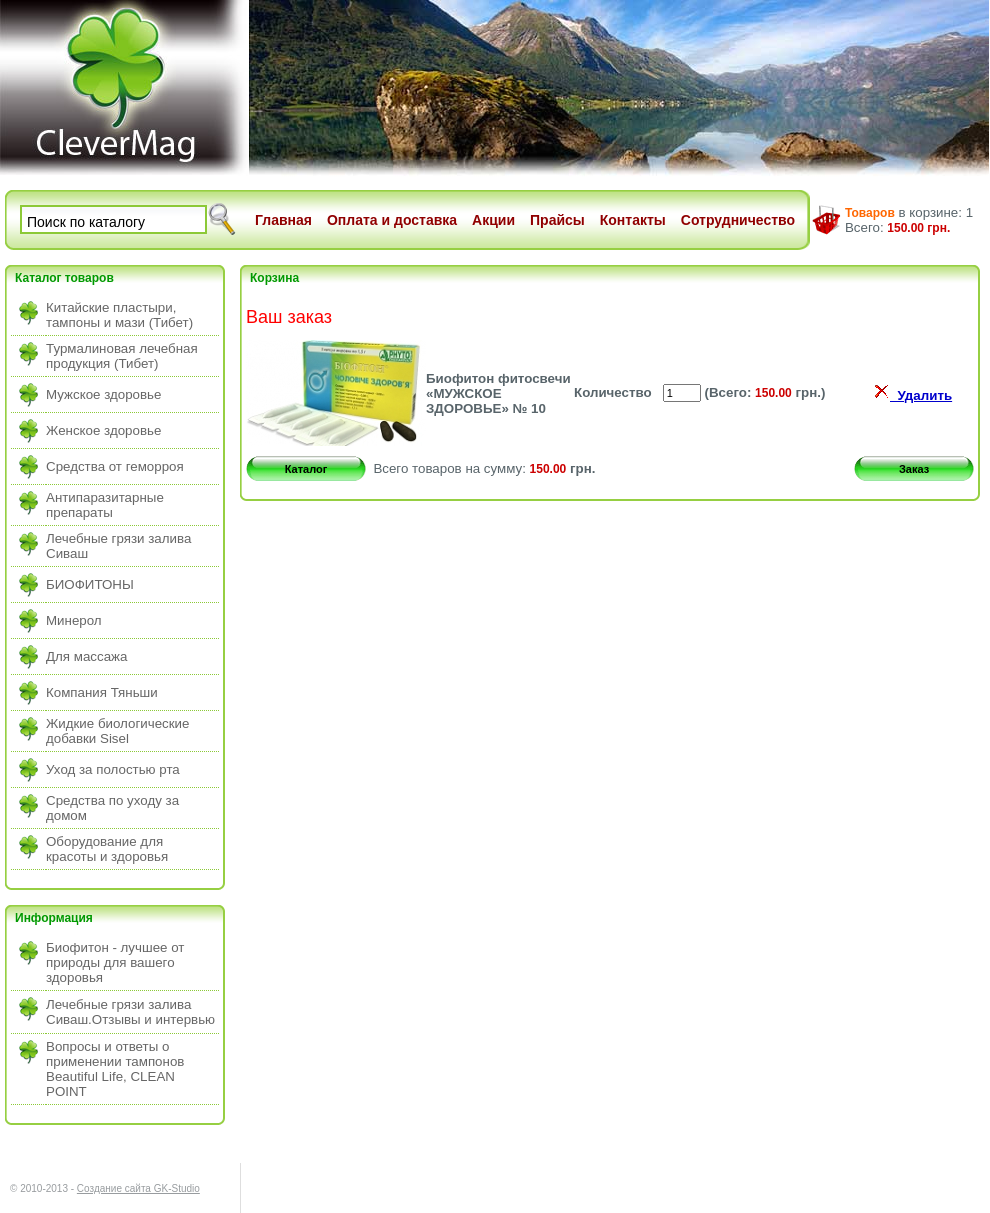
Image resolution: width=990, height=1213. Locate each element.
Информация (54, 918)
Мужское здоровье (103, 394)
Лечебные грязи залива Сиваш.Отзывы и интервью (130, 1012)
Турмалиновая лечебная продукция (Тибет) (122, 356)
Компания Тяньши (102, 692)
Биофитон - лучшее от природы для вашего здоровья (115, 962)
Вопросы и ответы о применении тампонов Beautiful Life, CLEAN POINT (115, 1069)
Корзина (274, 278)
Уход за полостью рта (113, 769)
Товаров (870, 213)
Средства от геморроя (115, 466)
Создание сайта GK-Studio (138, 1188)
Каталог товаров (64, 278)
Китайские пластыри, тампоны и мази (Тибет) (119, 315)
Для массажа (86, 656)
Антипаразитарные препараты (105, 505)
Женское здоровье (103, 430)
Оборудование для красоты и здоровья (107, 849)
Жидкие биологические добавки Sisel (117, 731)
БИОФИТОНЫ (90, 584)
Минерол (74, 620)
